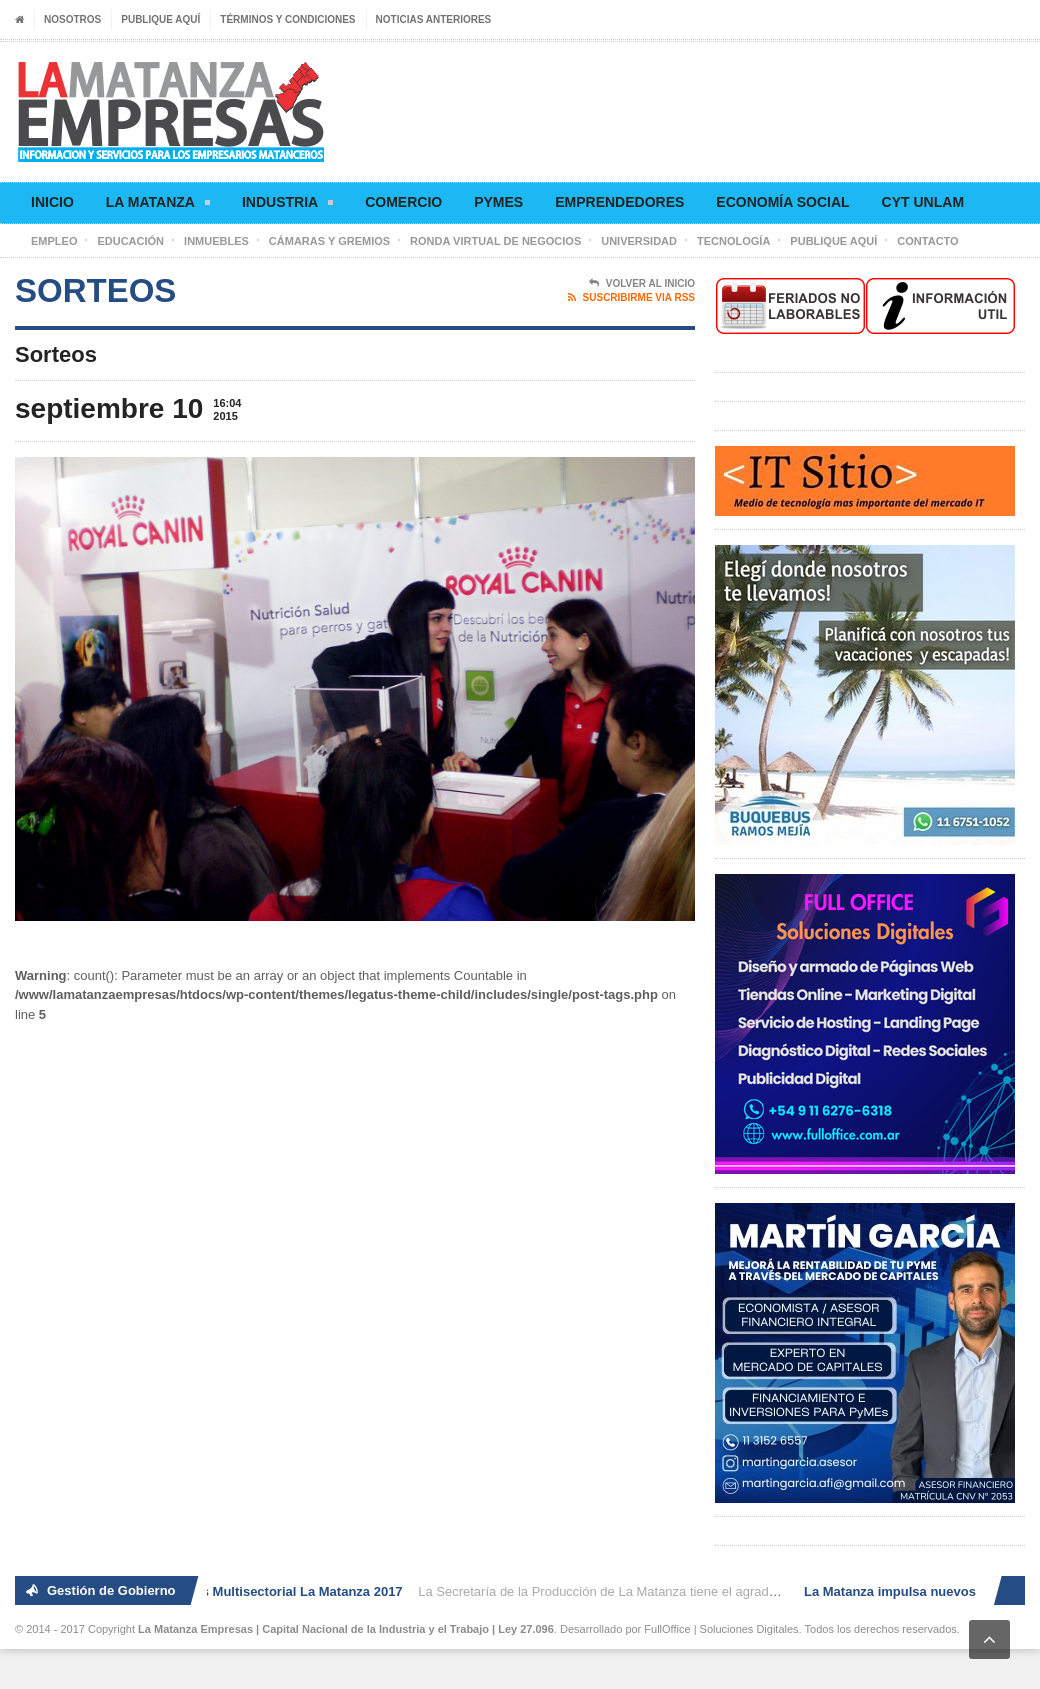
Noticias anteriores (434, 19)
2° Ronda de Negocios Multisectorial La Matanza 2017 (240, 1591)
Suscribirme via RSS (631, 298)
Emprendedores (619, 202)
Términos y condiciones (287, 19)
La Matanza (158, 205)
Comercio (403, 202)
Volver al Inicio (642, 284)
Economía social (782, 202)
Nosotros (72, 19)
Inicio (52, 202)
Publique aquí (160, 19)
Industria (287, 205)
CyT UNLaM (923, 202)
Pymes (498, 202)
